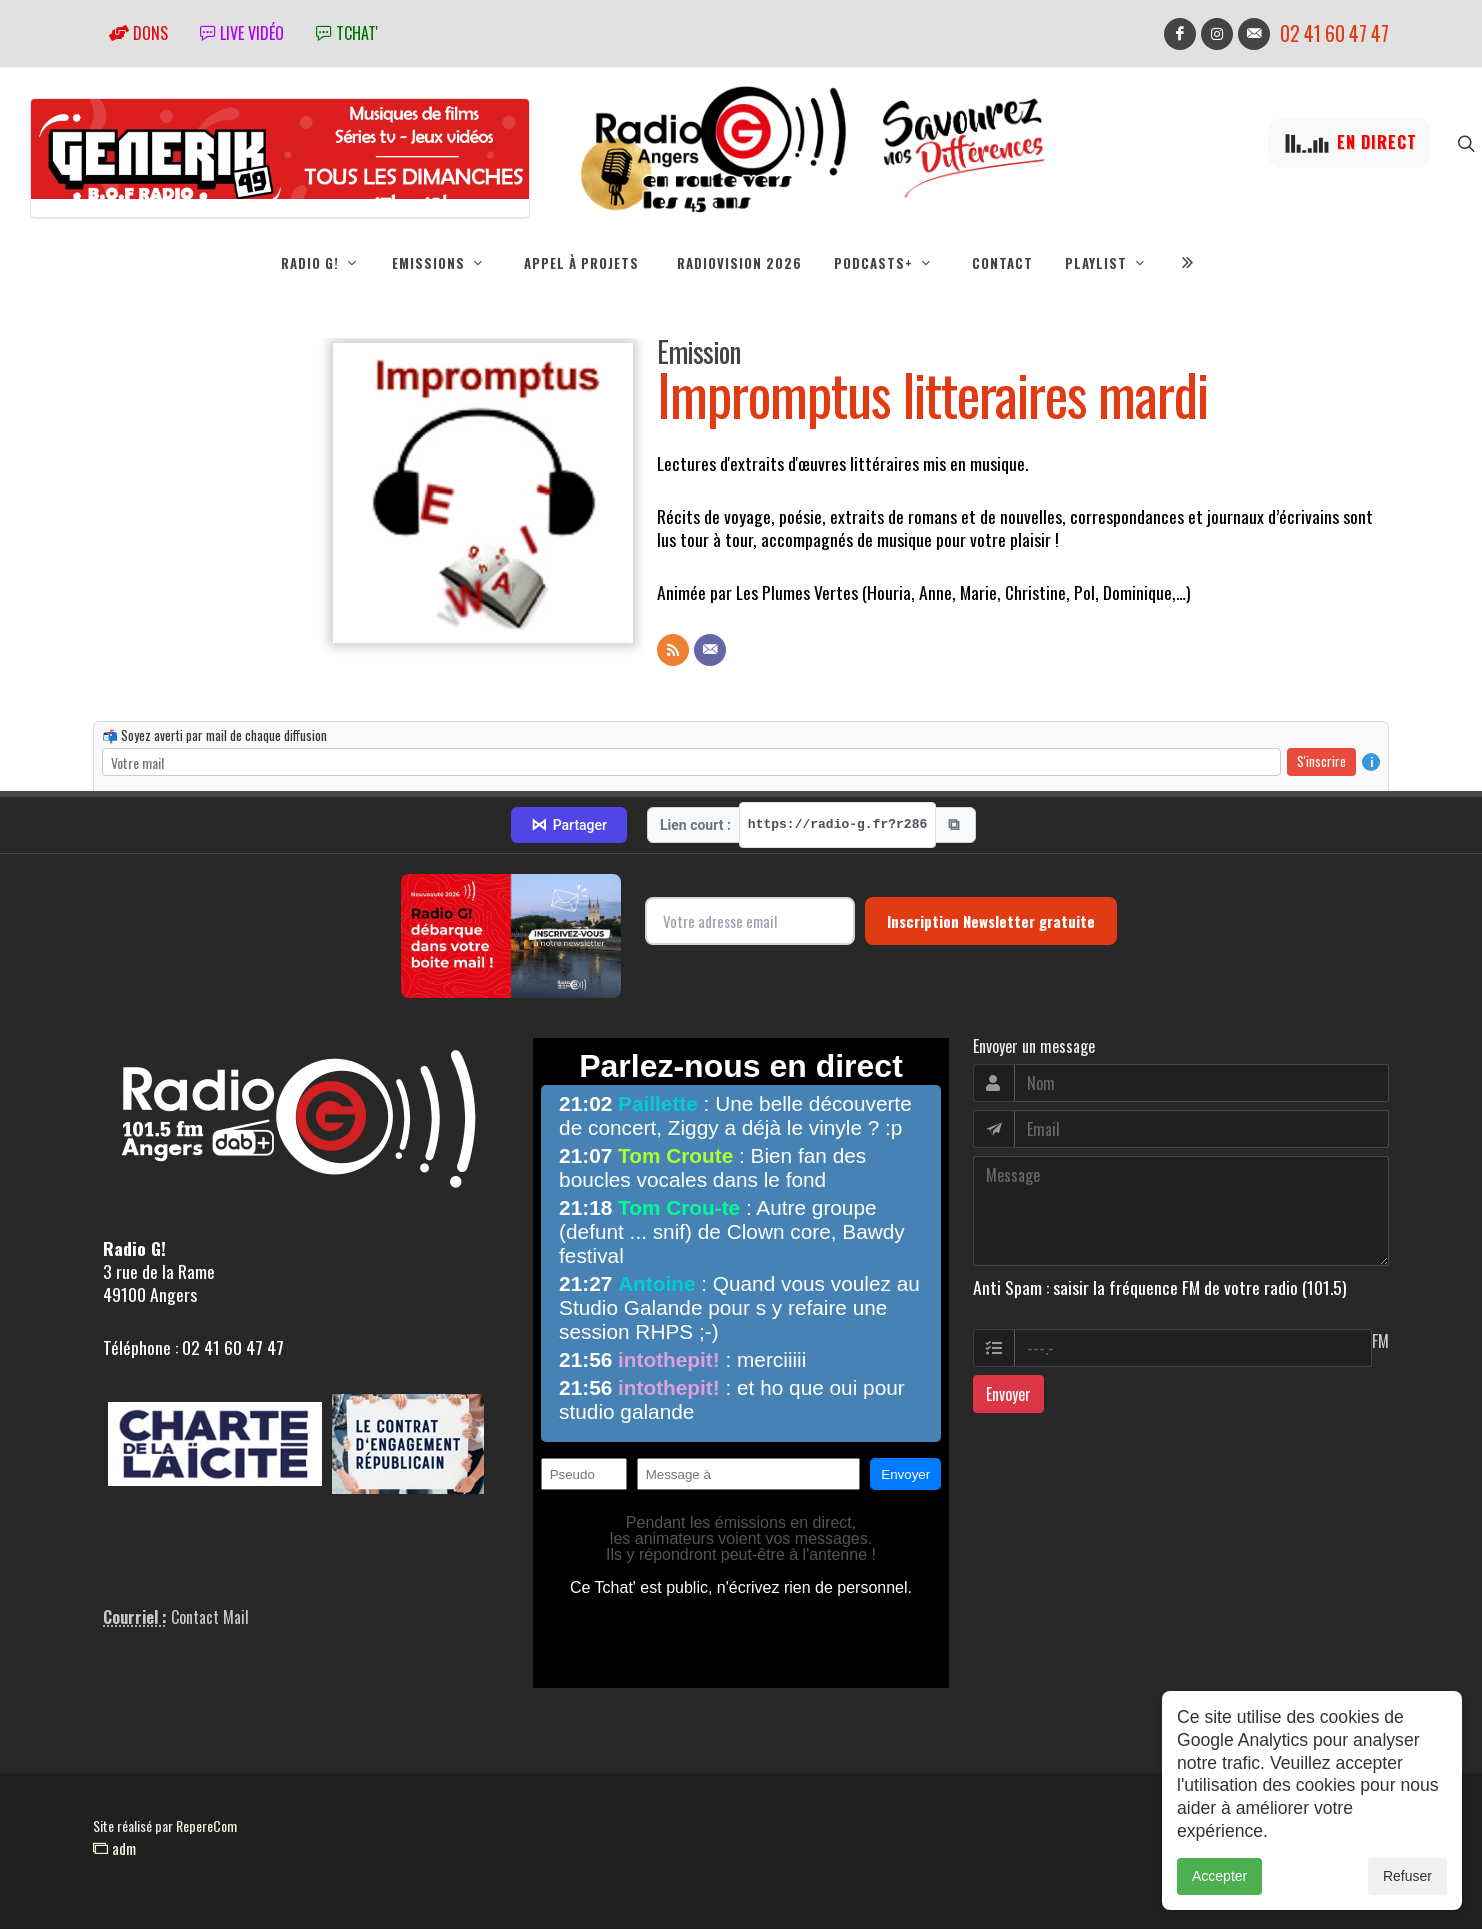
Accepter (1219, 1876)
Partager (569, 826)
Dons (138, 33)
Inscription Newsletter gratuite (991, 922)
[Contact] (710, 651)
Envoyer (1008, 1395)
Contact (1002, 263)
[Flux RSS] (673, 651)
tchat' (347, 33)
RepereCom (206, 1826)
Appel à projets (581, 263)
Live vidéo (242, 33)
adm (114, 1849)
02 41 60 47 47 (1334, 33)
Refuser (1407, 1876)
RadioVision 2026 (739, 263)
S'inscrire (1321, 762)
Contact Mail (210, 1618)
